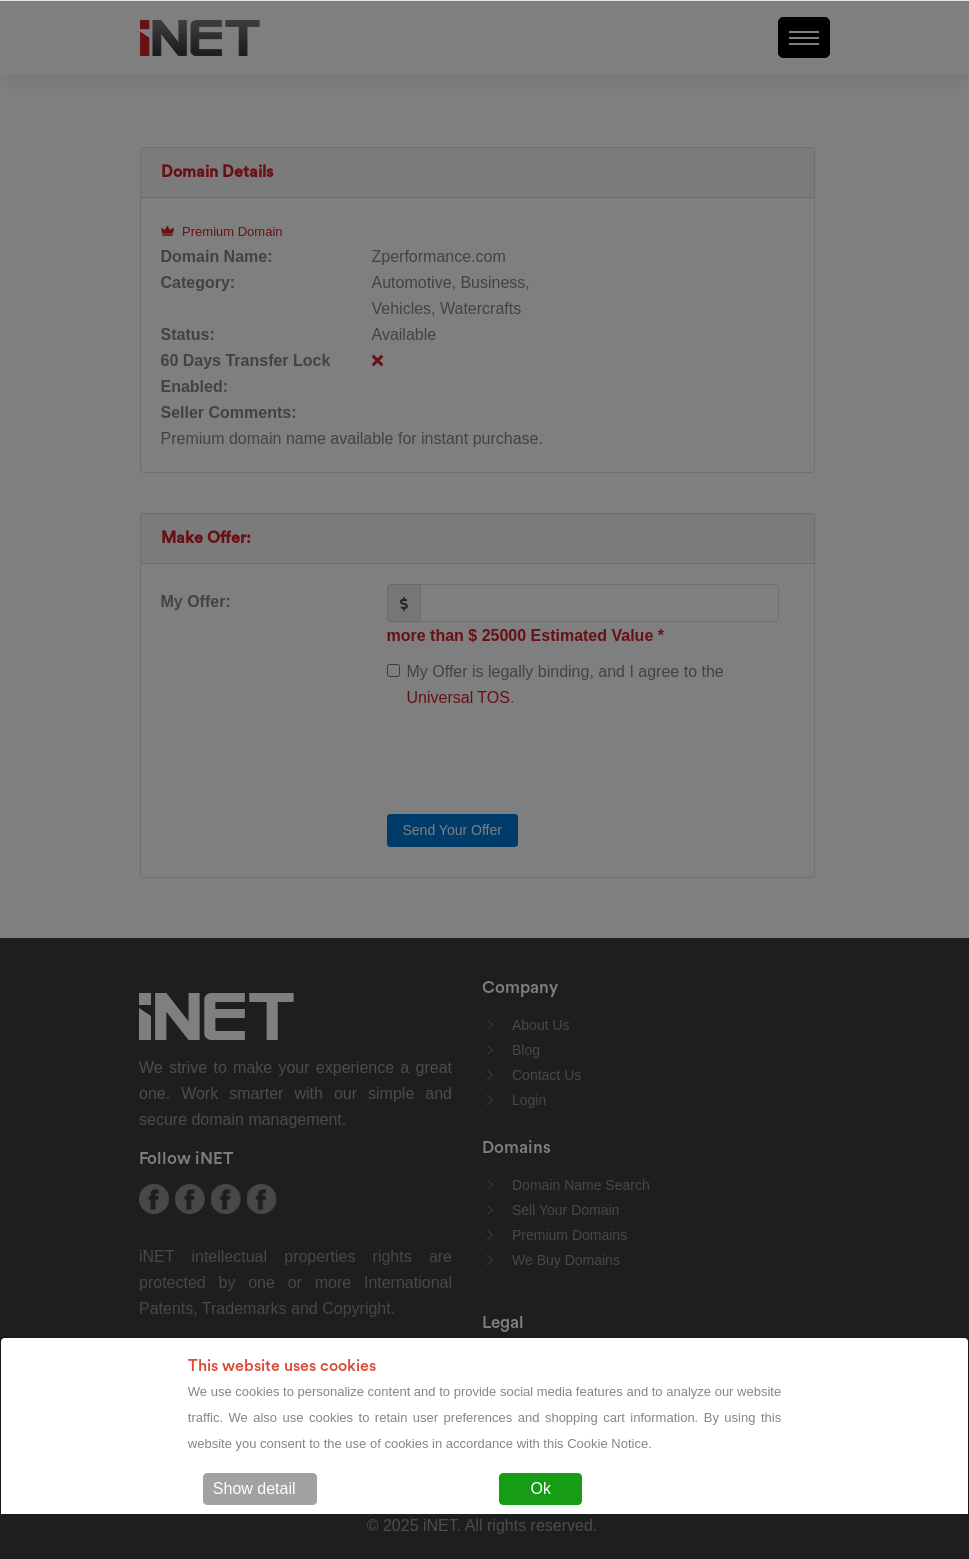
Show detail (254, 1488)
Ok (540, 1488)
